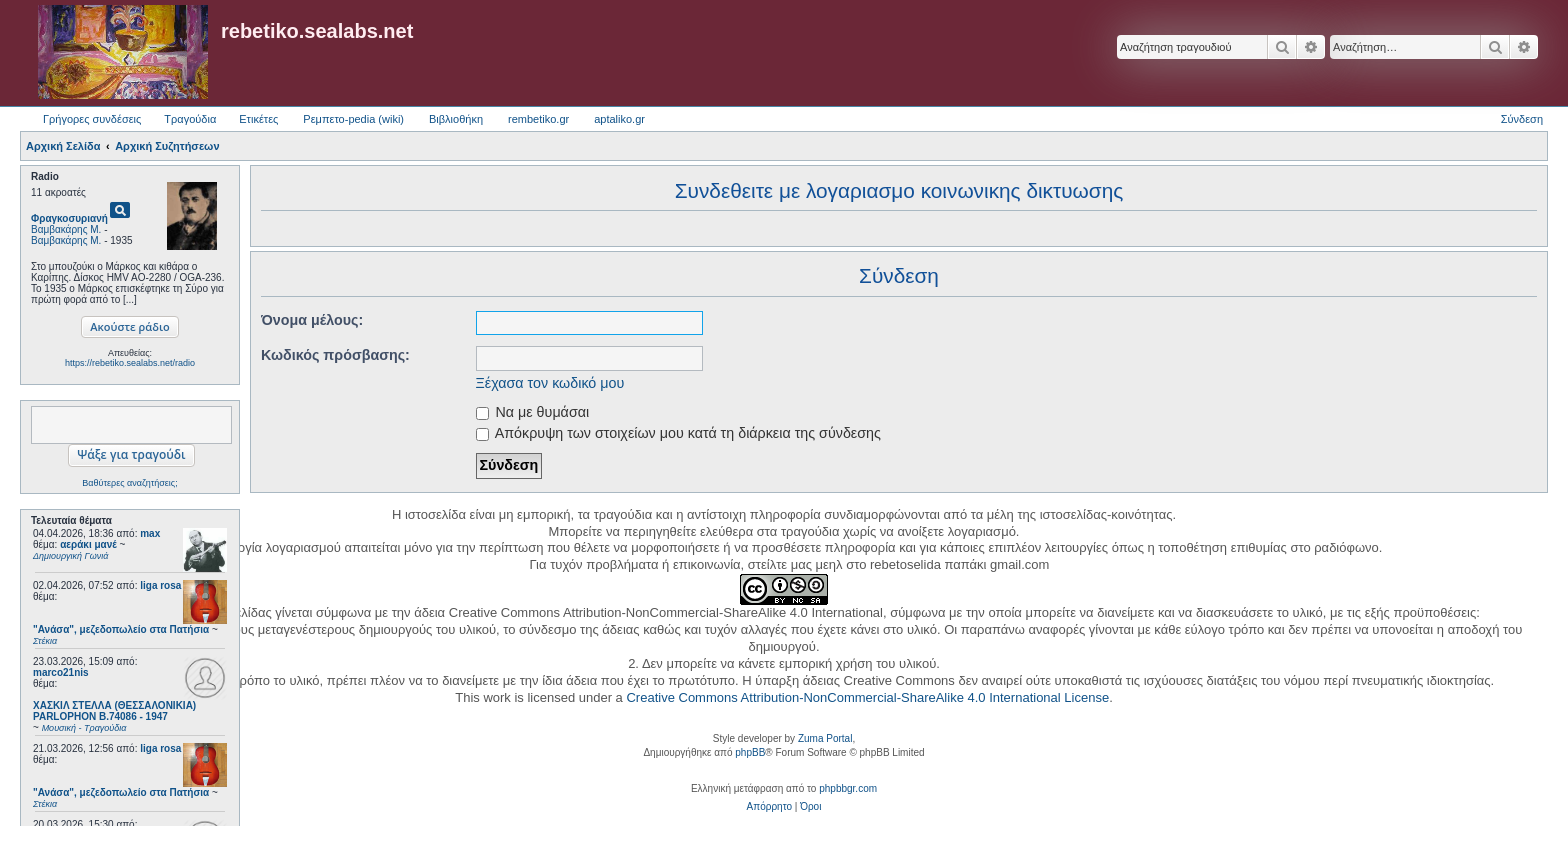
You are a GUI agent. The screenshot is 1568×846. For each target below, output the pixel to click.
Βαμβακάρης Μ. (66, 229)
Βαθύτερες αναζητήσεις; (129, 483)
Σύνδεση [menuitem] (1522, 119)
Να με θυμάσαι (533, 412)
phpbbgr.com (848, 788)
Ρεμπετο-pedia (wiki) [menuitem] (353, 119)
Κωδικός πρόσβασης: (335, 355)
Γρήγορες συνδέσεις (92, 119)
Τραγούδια (190, 119)
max (150, 533)
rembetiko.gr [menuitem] (538, 119)
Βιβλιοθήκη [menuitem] (456, 119)
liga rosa (160, 585)
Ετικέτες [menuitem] (258, 119)
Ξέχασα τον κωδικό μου (550, 383)
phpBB (750, 752)
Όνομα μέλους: (312, 320)
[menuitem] (769, 807)
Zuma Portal (825, 738)
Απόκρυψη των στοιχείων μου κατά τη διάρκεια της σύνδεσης (678, 433)
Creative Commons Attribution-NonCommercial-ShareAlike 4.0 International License (867, 697)
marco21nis (61, 672)
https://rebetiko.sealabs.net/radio (130, 363)
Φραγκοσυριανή (69, 218)
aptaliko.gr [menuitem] (619, 119)
